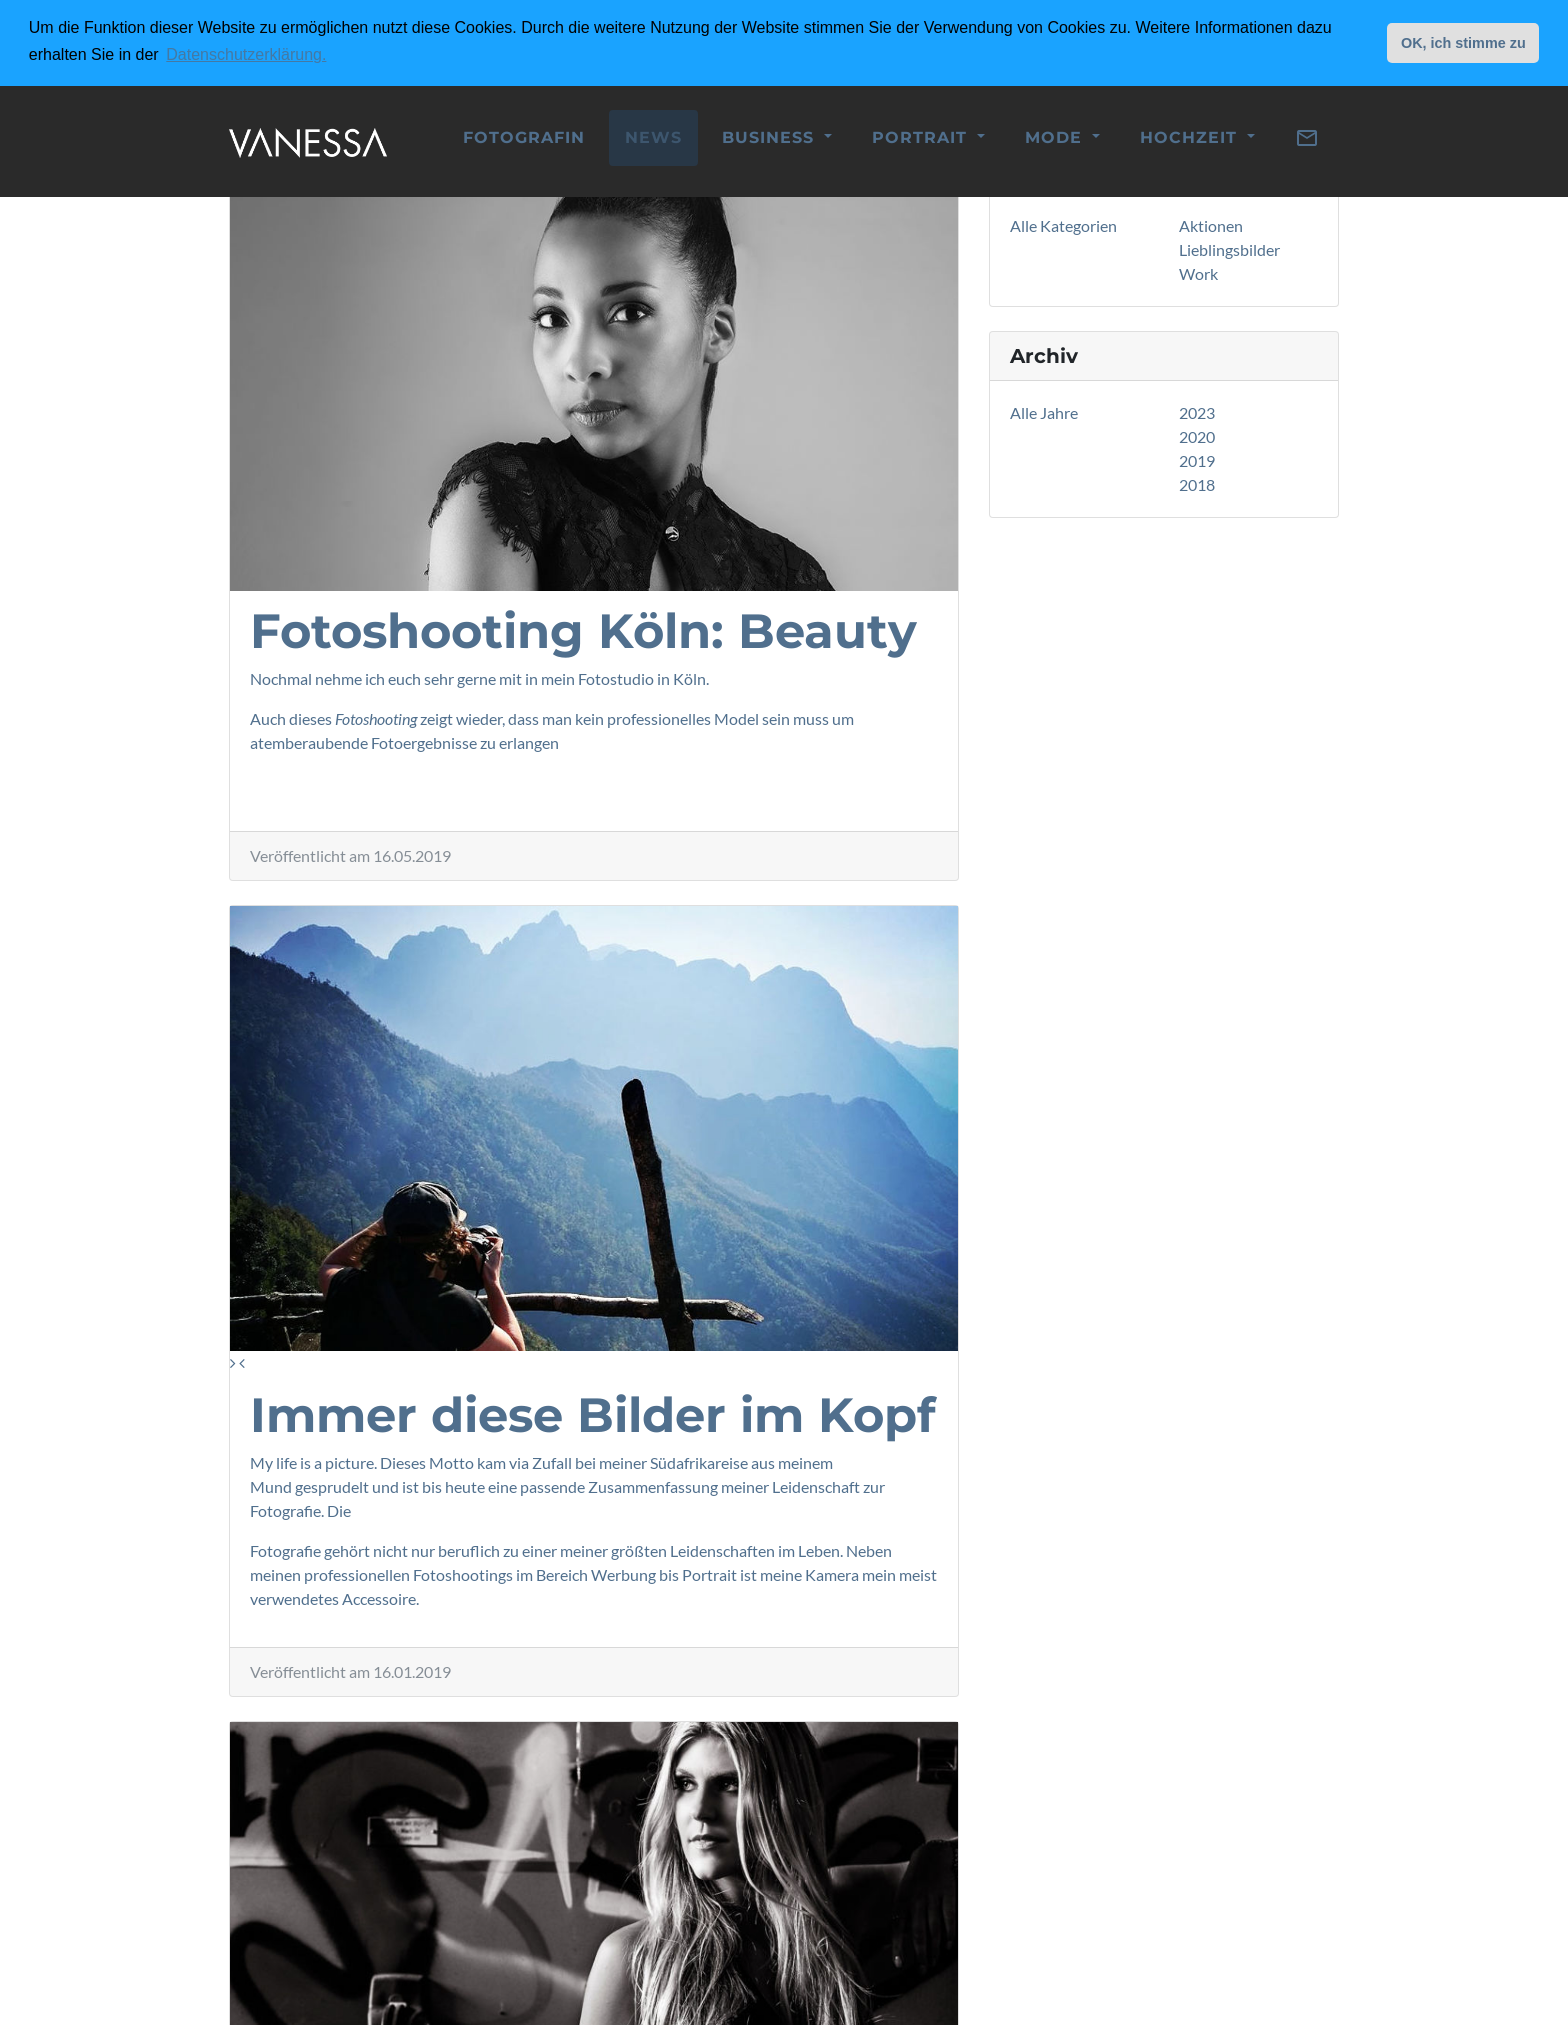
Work (1198, 273)
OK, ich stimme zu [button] (1463, 43)
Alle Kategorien (1063, 225)
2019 (1197, 460)
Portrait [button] (922, 135)
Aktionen (1211, 225)
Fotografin (524, 135)
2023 (1197, 412)
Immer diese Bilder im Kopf (593, 1415)
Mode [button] (1056, 135)
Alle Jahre (1044, 412)
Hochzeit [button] (1191, 135)
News (653, 135)
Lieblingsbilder (1229, 249)
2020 (1197, 436)
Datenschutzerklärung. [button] (246, 54)
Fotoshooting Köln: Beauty (583, 631)
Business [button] (771, 135)
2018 (1197, 484)
